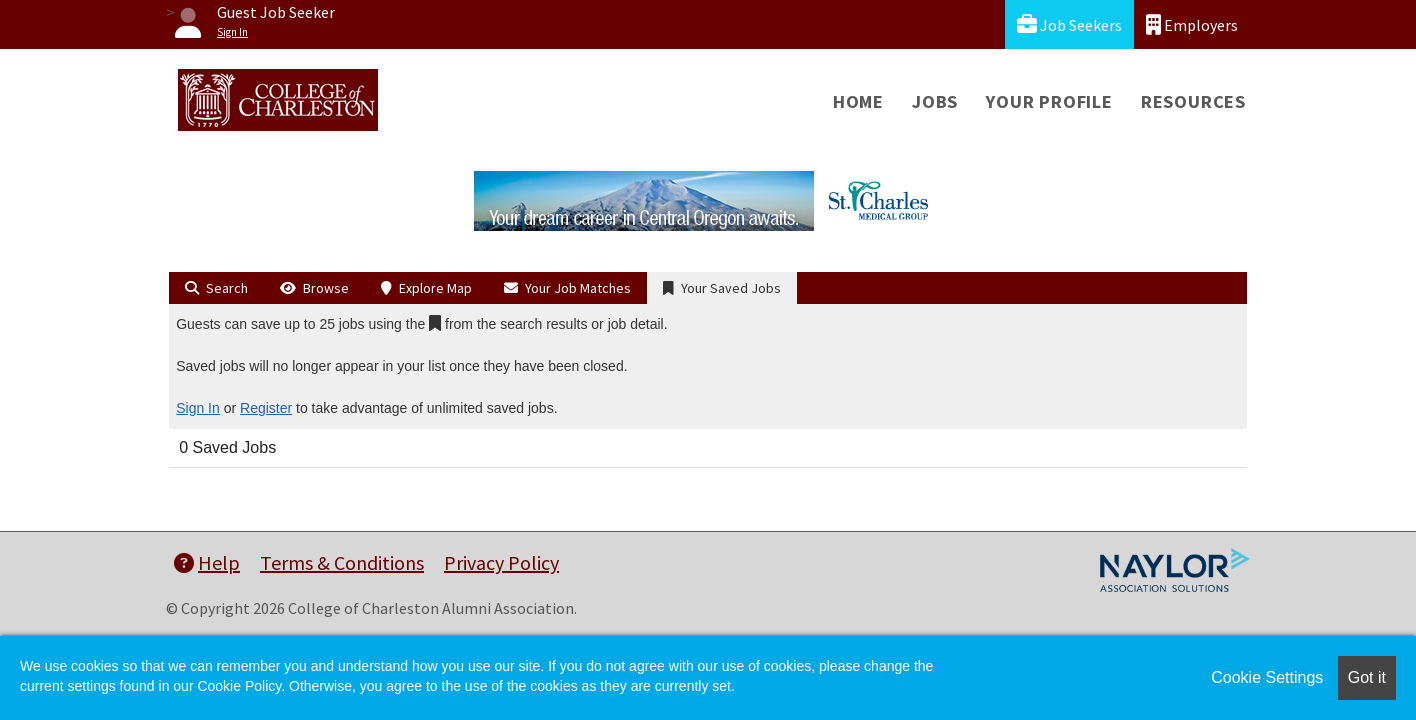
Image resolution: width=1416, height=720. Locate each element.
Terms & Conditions (342, 562)
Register (266, 408)
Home (858, 101)
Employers (1192, 24)
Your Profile (1049, 101)
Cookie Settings (1267, 677)
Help (207, 562)
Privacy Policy (501, 562)
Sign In (198, 408)
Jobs (935, 101)
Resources (1193, 101)
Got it (1367, 677)
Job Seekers (1069, 24)
